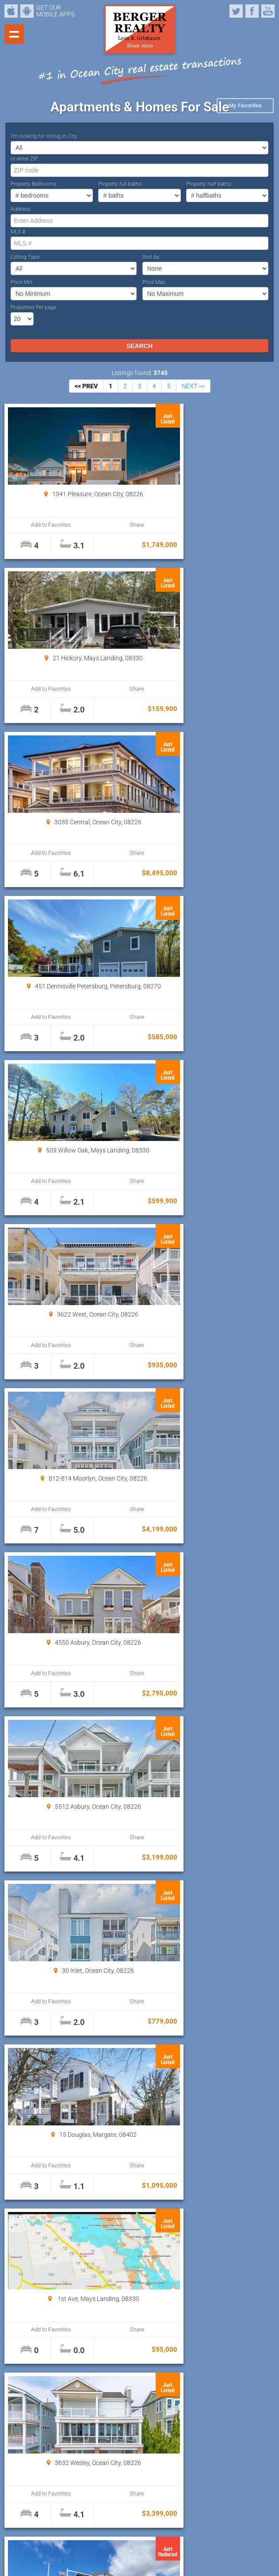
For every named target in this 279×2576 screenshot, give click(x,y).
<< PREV (86, 386)
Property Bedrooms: (34, 184)
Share (102, 524)
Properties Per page (33, 307)
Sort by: (151, 257)
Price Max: (154, 282)
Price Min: (22, 282)
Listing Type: (26, 257)
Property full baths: (120, 184)
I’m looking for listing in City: (44, 136)
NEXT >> (193, 386)
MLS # (18, 232)
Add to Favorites (40, 524)
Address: (21, 209)
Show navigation (14, 34)
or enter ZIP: (25, 159)
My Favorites (245, 105)
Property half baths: (209, 184)
